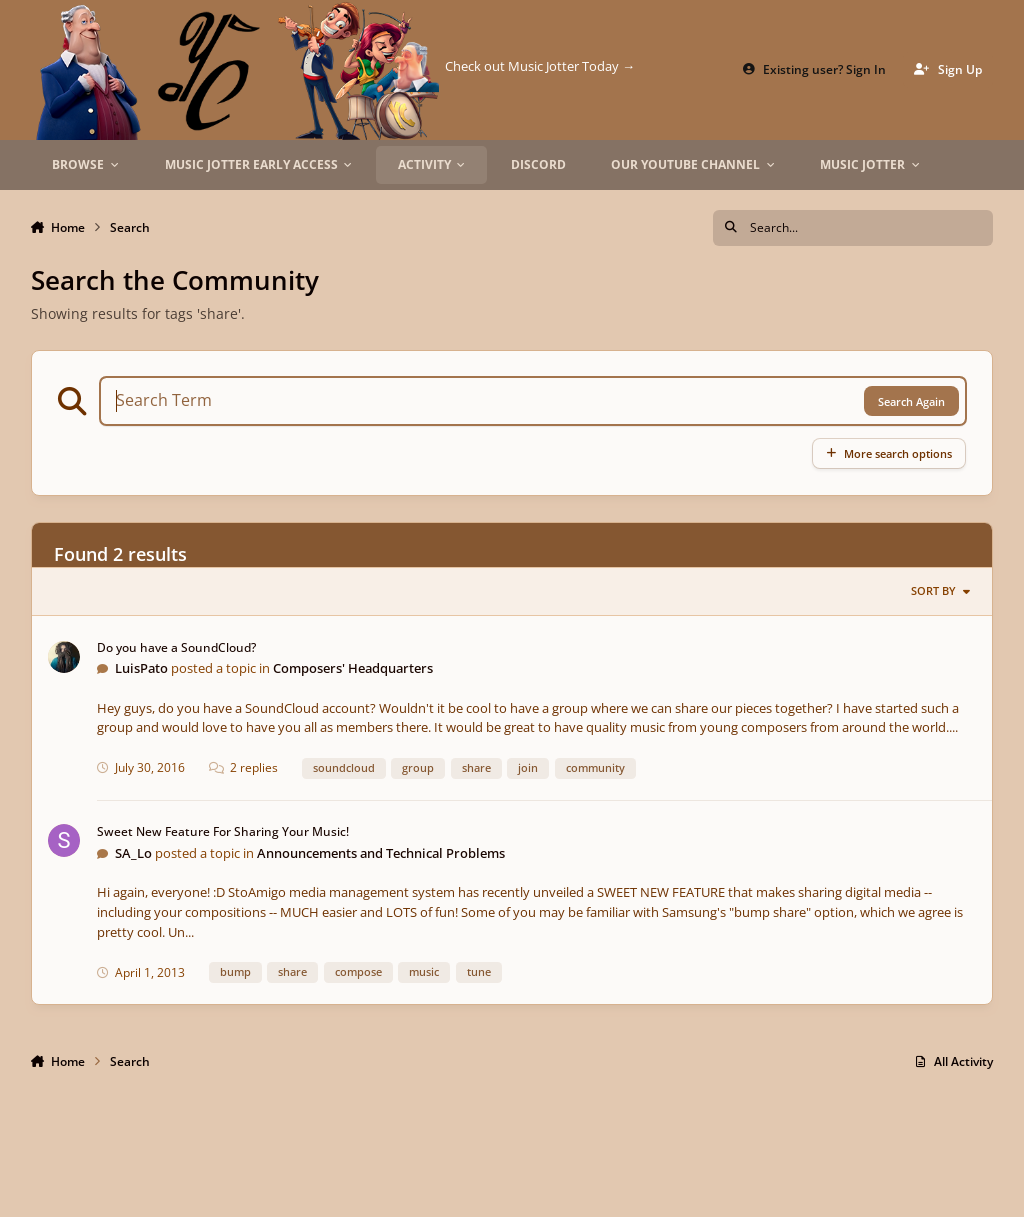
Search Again (911, 401)
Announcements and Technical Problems (381, 853)
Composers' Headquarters (353, 668)
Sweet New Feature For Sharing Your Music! (223, 831)
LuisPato (141, 668)
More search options (889, 453)
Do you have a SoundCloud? (176, 647)
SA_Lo (133, 853)
